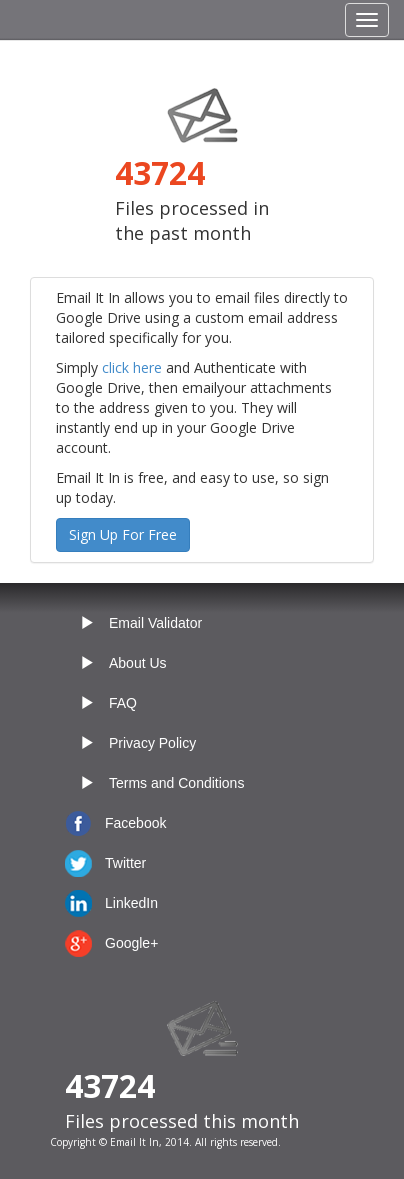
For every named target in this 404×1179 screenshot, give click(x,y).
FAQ (123, 703)
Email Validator (155, 623)
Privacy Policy (152, 743)
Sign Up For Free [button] (123, 534)
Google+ (131, 943)
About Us (138, 663)
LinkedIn (131, 903)
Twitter (125, 863)
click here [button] (132, 367)
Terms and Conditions (176, 783)
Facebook (135, 823)
